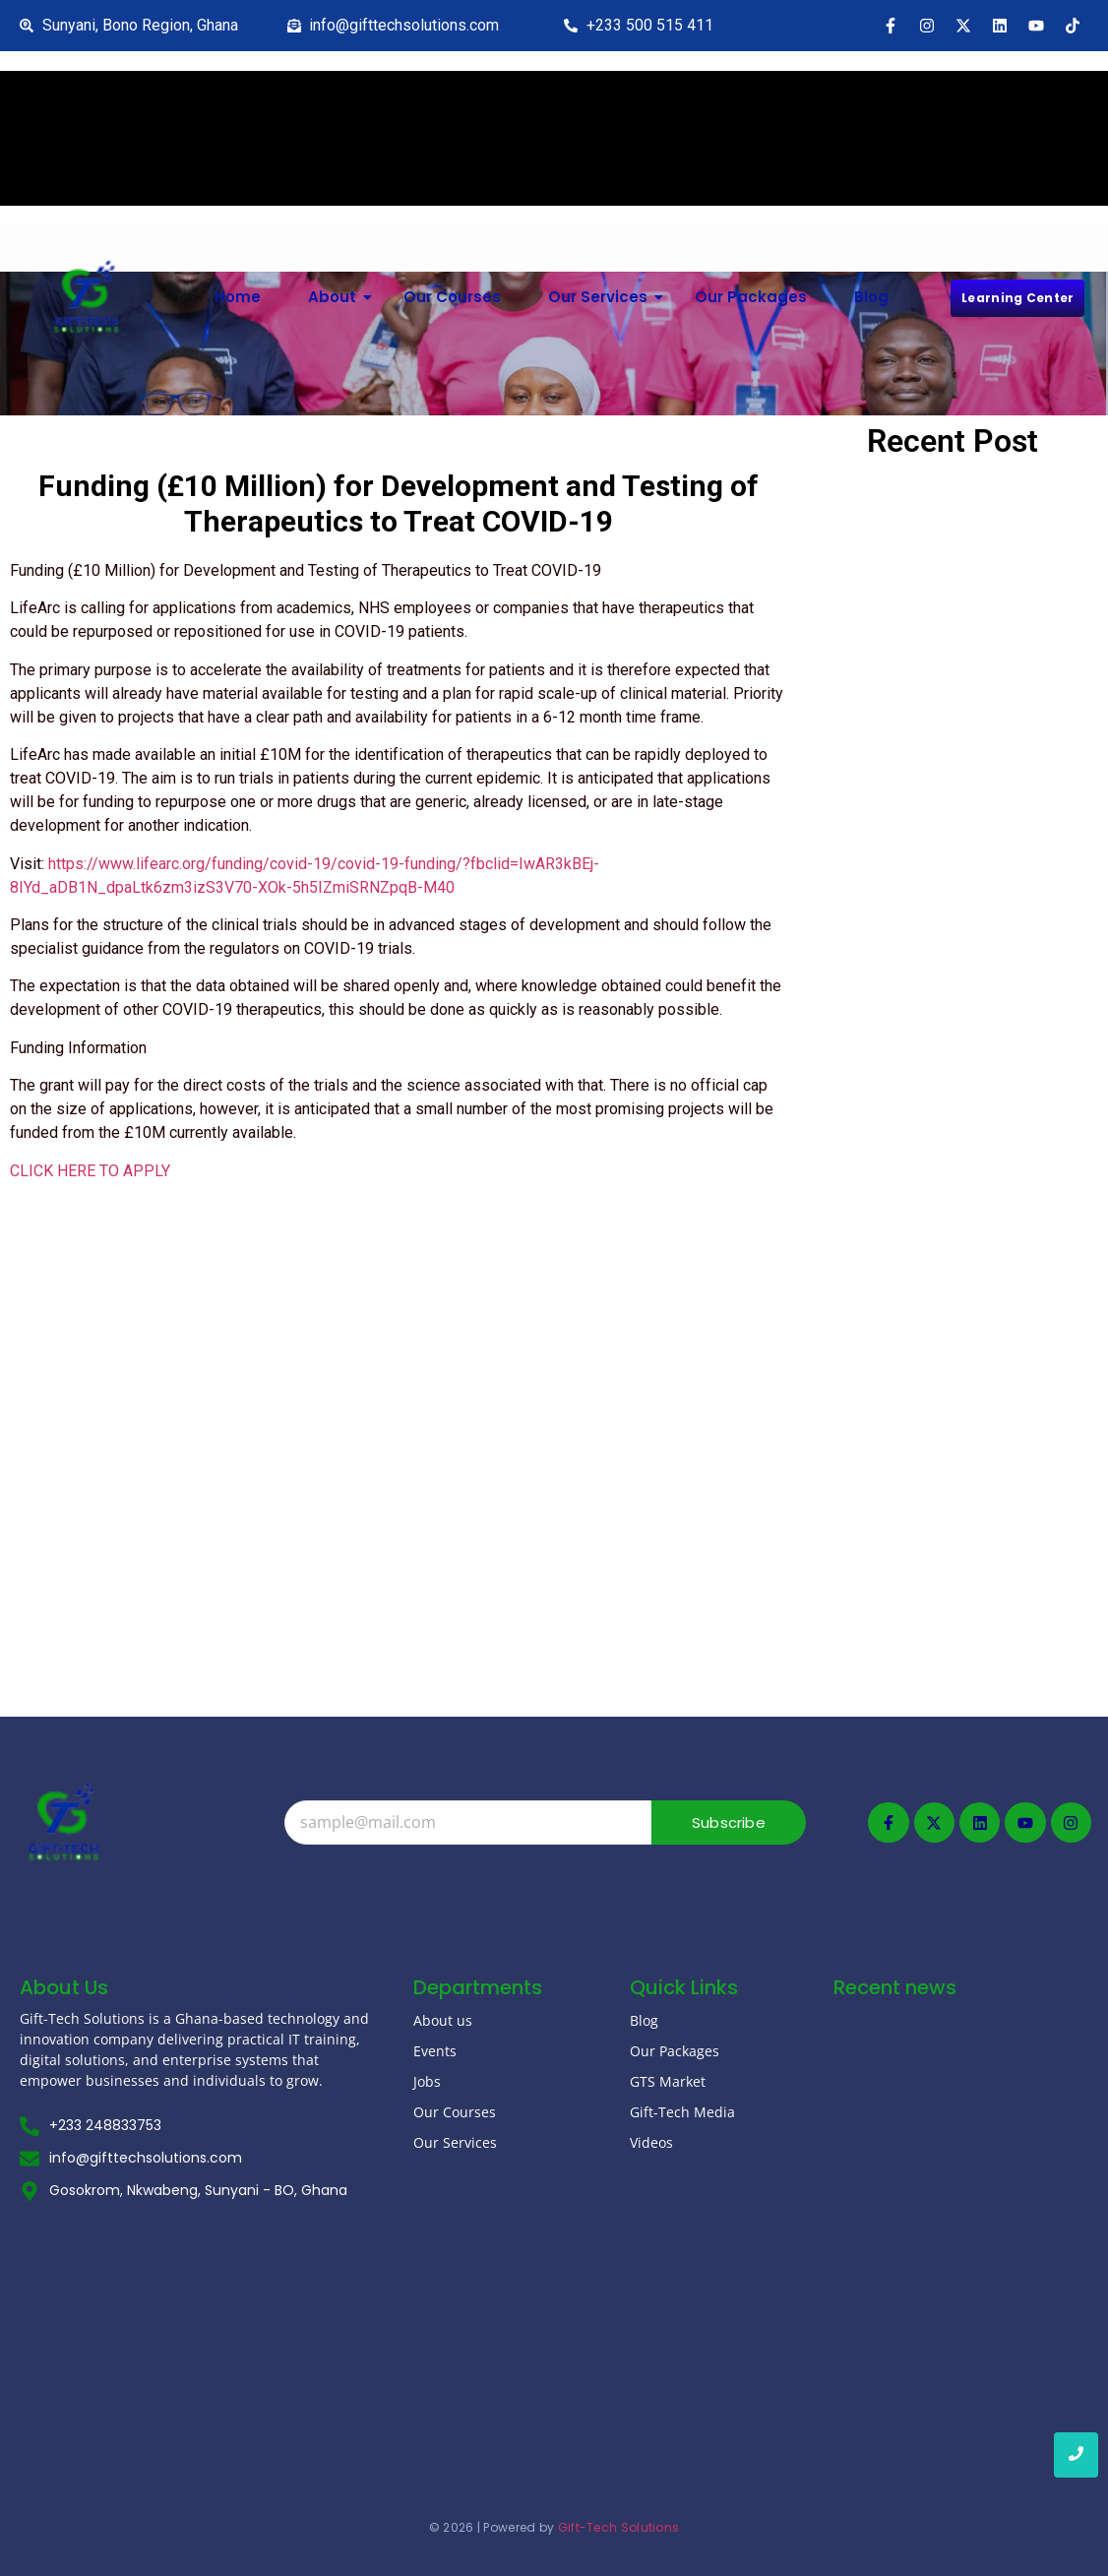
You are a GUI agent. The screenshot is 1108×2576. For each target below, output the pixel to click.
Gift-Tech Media (682, 2112)
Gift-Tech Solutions (619, 2523)
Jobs (427, 2081)
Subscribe (729, 1822)
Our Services (605, 296)
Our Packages (751, 296)
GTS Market (668, 2081)
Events (435, 2051)
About (339, 296)
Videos (651, 2142)
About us (442, 2020)
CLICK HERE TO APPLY (90, 1171)
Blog (871, 296)
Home (238, 296)
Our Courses (452, 296)
